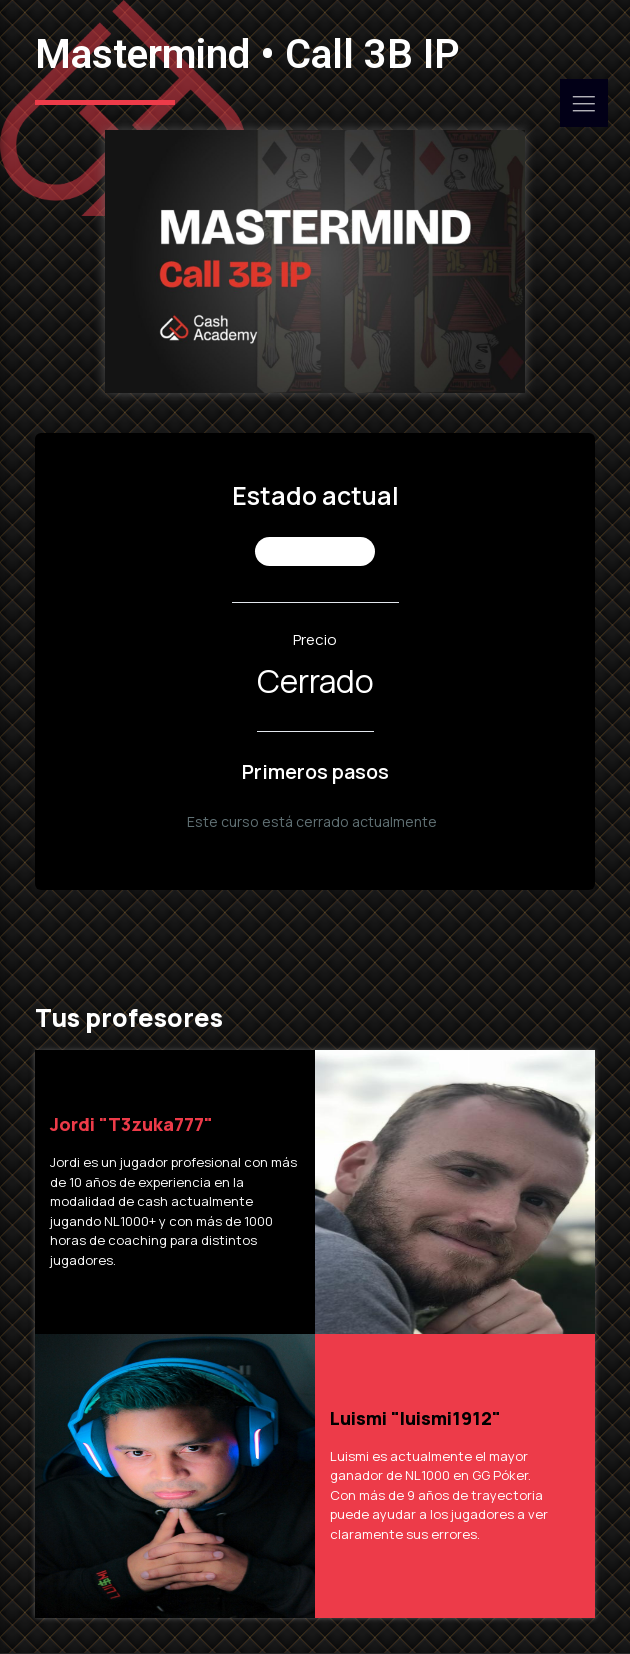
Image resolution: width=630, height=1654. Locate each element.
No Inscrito (315, 551)
